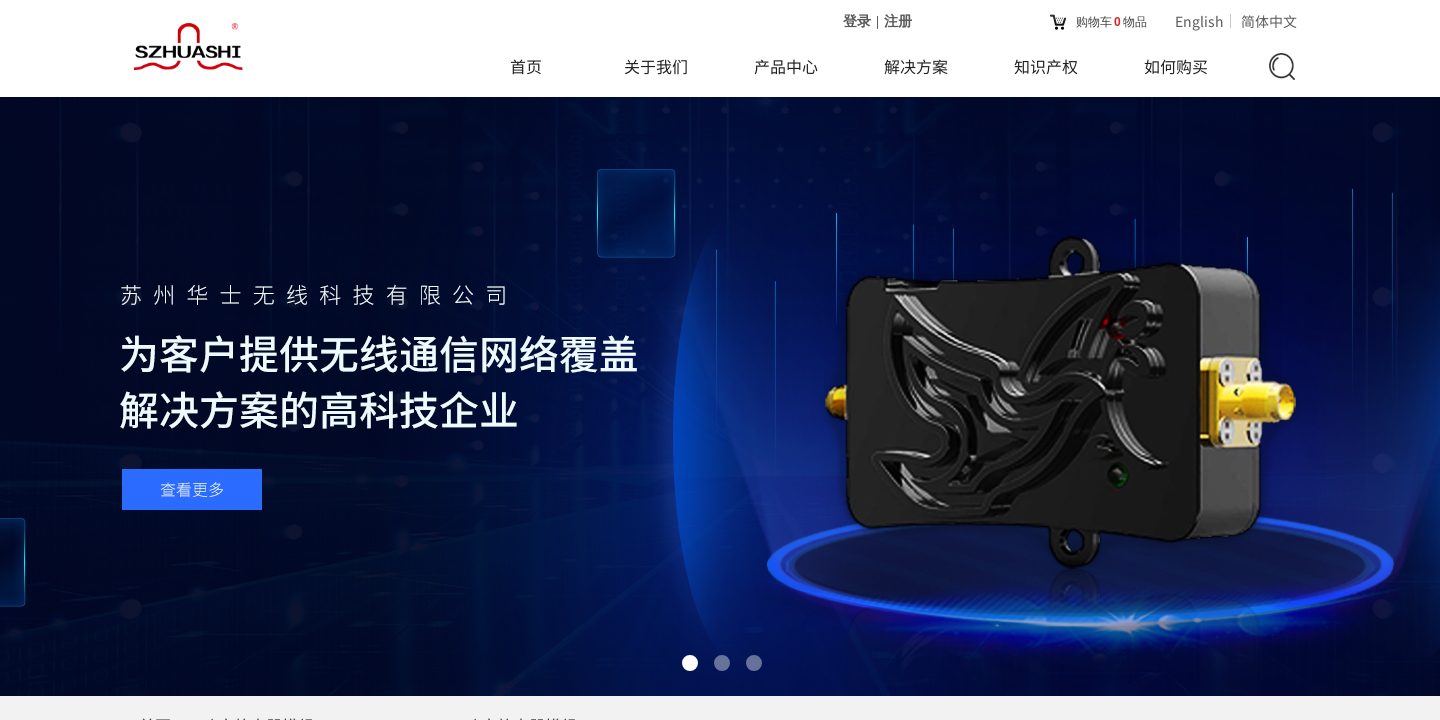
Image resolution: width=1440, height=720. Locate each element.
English (1199, 21)
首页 (526, 66)
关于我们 (656, 66)
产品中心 (786, 66)
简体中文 (1269, 21)
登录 (857, 21)
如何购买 (1176, 66)
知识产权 (1046, 66)
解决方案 (916, 66)
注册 (898, 21)
